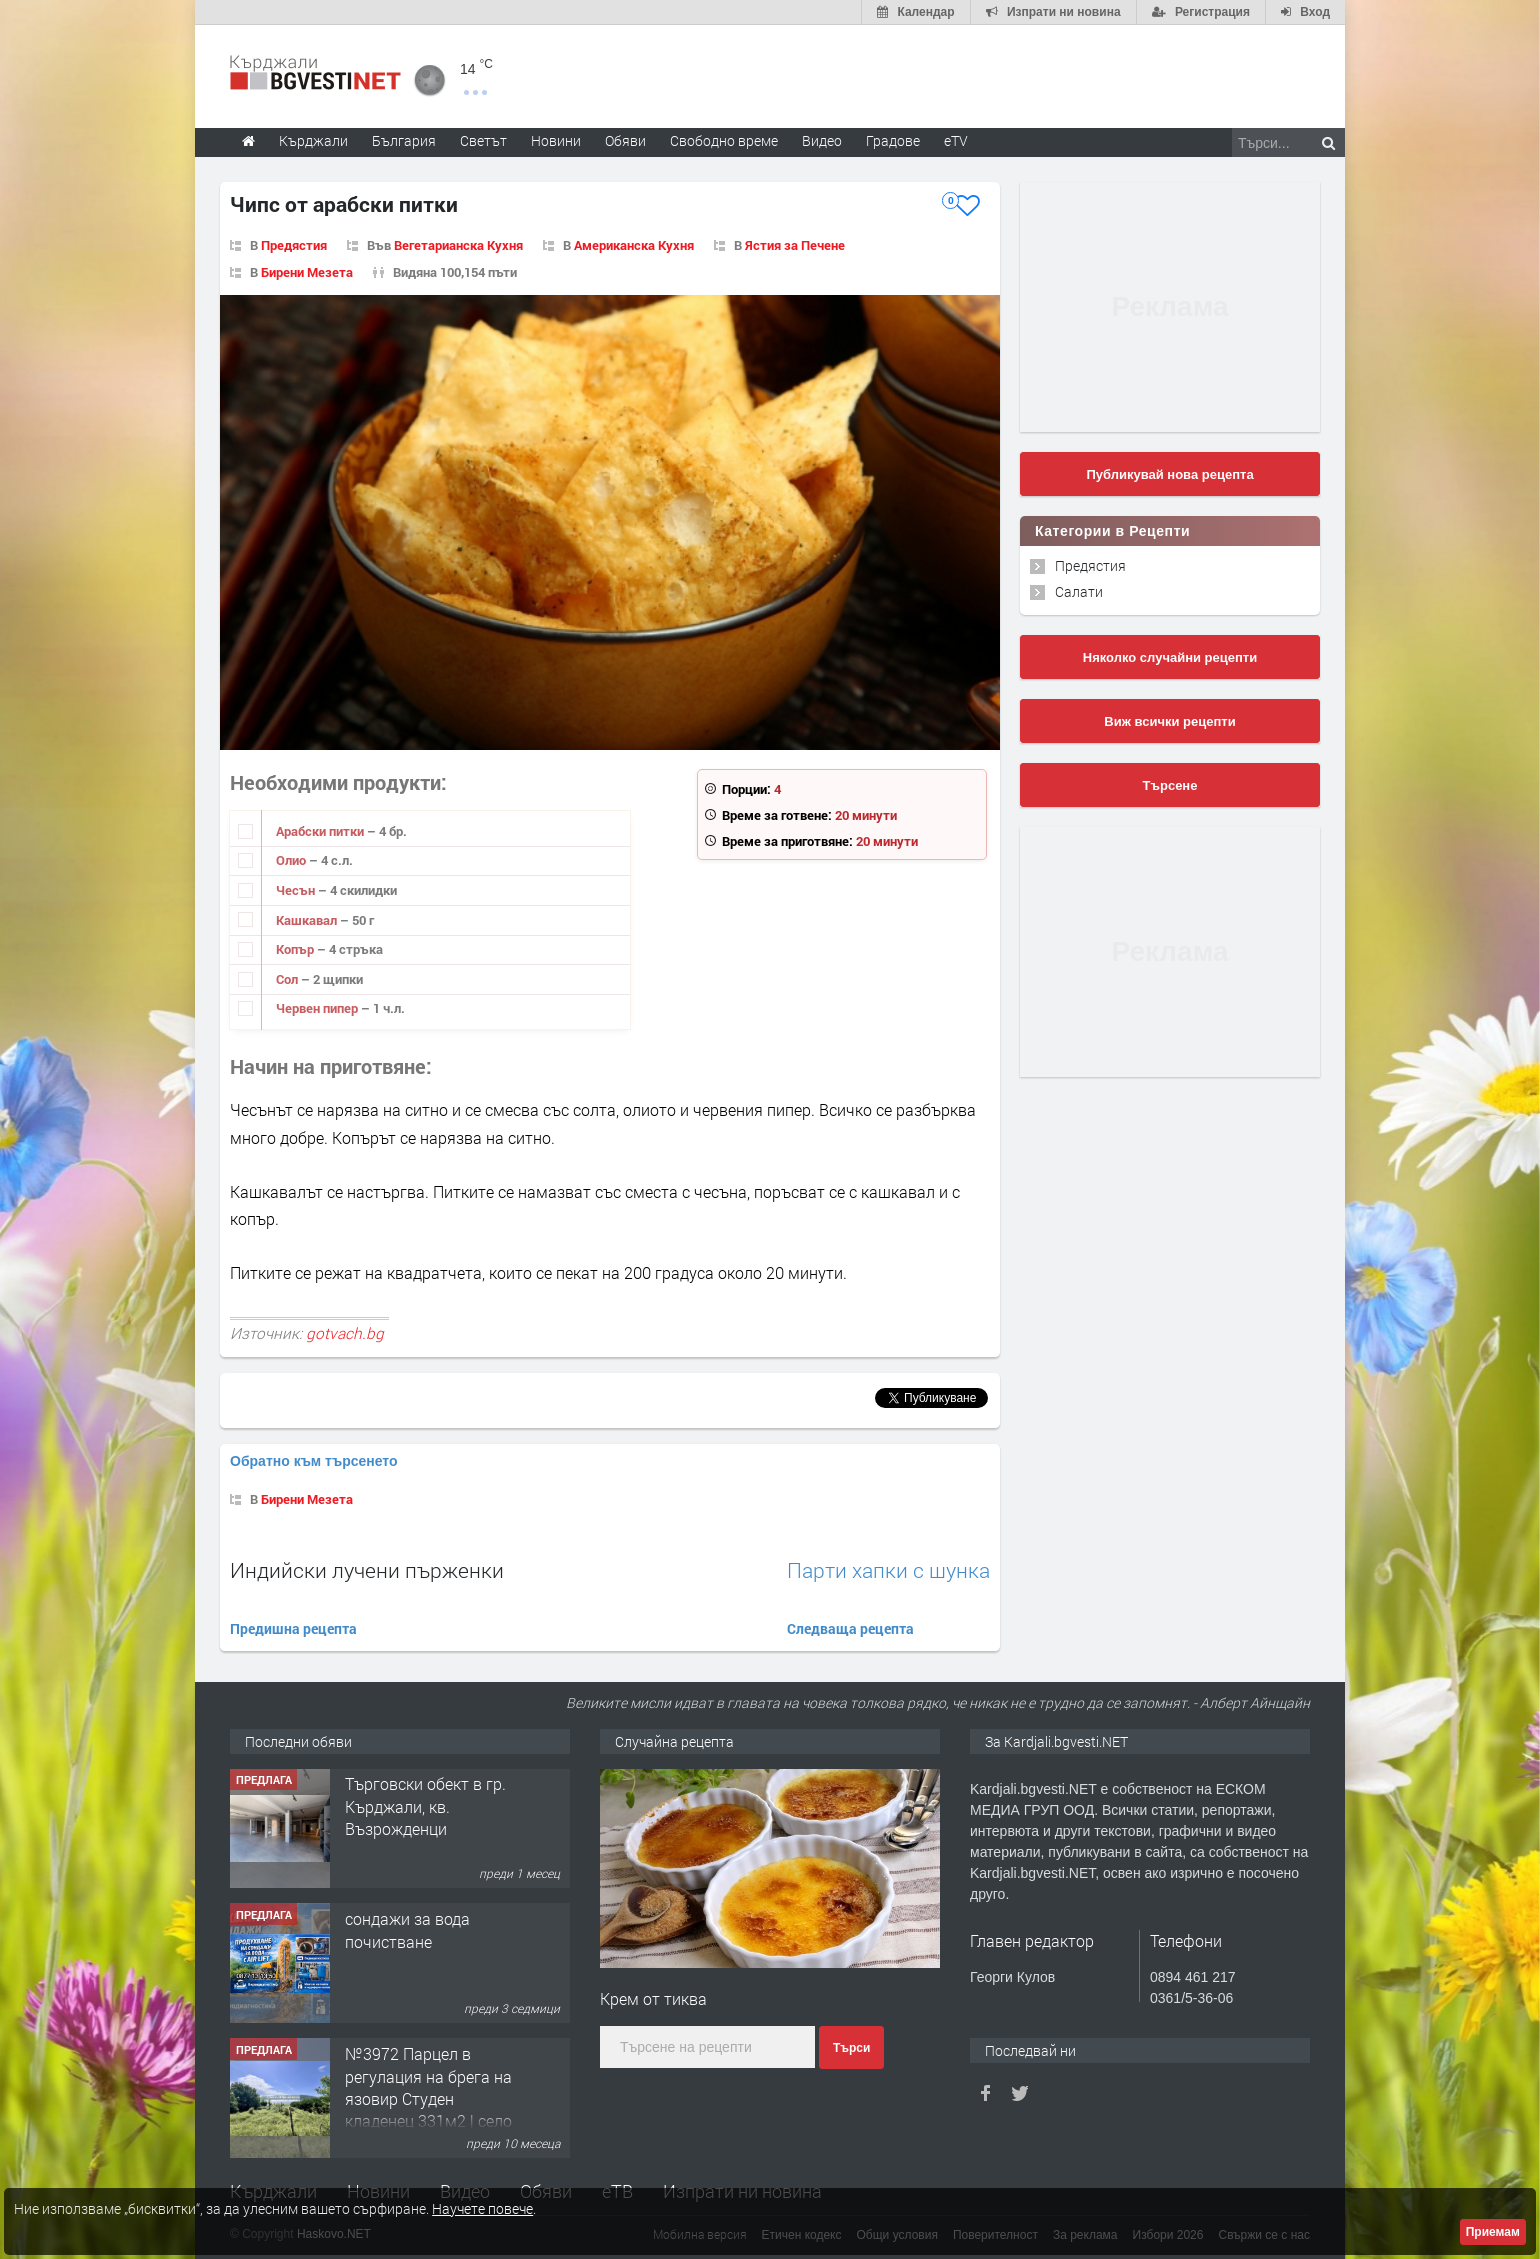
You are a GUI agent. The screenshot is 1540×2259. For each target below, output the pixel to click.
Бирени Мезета (307, 272)
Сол (288, 979)
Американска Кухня (634, 245)
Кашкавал (308, 920)
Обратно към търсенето (314, 1461)
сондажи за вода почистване (407, 1930)
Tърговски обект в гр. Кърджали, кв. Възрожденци (425, 1807)
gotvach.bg (345, 1333)
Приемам (1493, 2232)
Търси (851, 2048)
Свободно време (724, 140)
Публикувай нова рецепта (1169, 474)
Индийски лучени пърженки (367, 1570)
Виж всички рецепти (1169, 721)
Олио (292, 860)
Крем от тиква (653, 1998)
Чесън (297, 890)
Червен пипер (318, 1008)
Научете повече (482, 2208)
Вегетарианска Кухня (458, 245)
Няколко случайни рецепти (1170, 657)
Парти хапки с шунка (888, 1570)
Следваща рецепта (850, 1628)
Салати (1079, 591)
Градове (893, 140)
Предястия (294, 245)
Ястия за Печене (795, 245)
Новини (556, 140)
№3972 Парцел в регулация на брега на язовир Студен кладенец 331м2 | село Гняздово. (428, 2099)
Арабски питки (321, 831)
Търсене (1170, 785)
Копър (296, 949)
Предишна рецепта (293, 1628)
